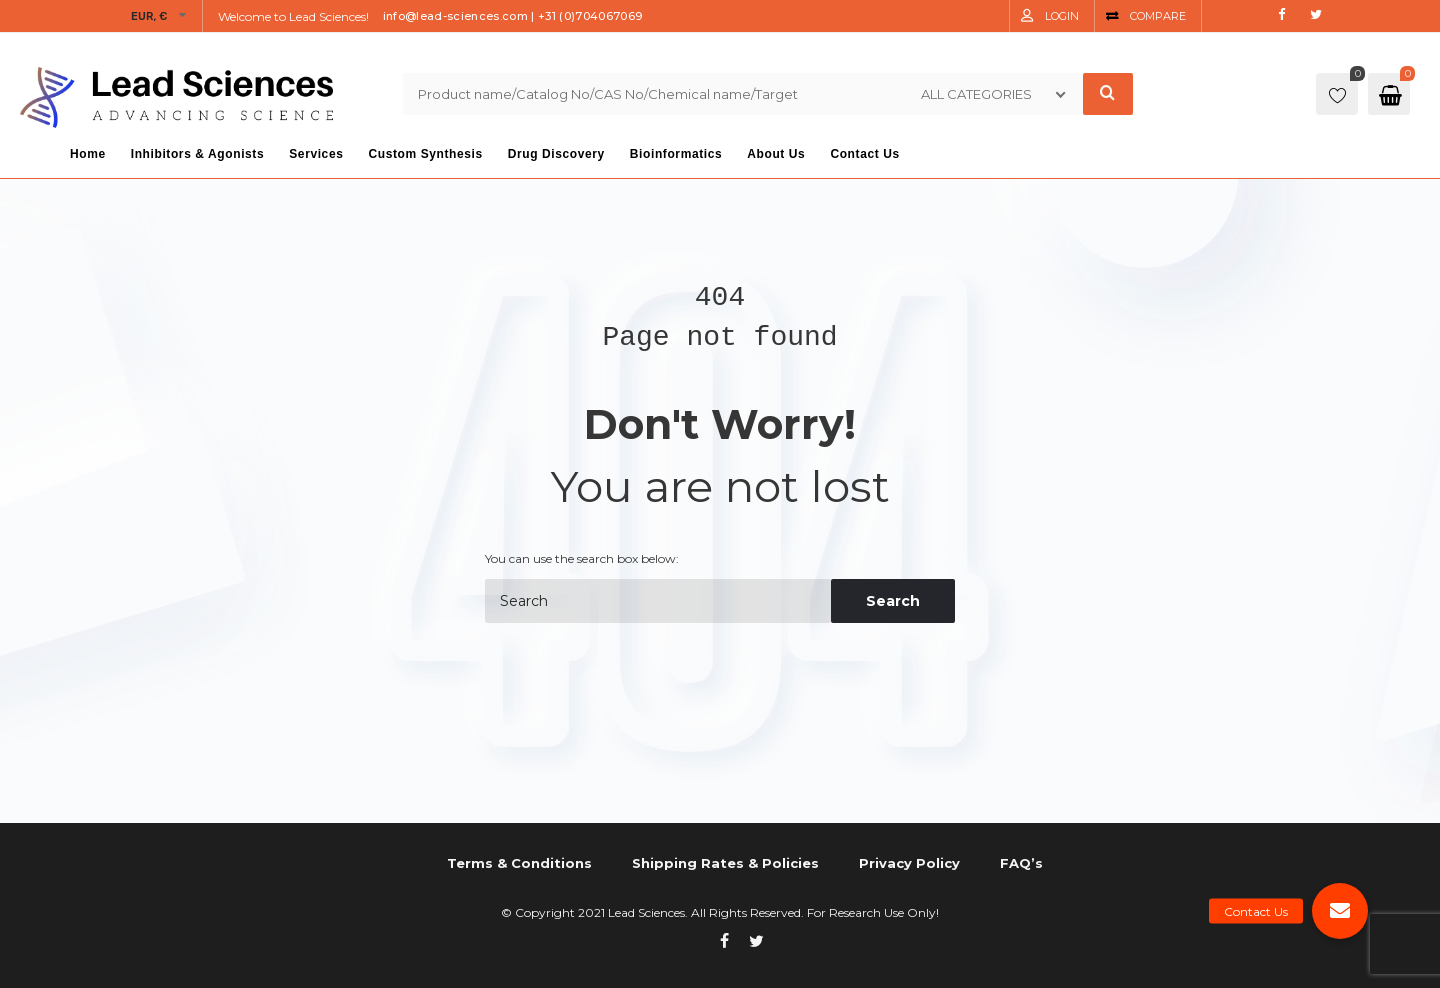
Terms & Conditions (519, 863)
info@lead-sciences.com (455, 16)
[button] (1340, 911)
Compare (1158, 16)
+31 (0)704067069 (590, 16)
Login (1062, 16)
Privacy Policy (909, 863)
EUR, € (149, 16)
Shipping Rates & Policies (725, 863)
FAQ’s (1021, 863)
